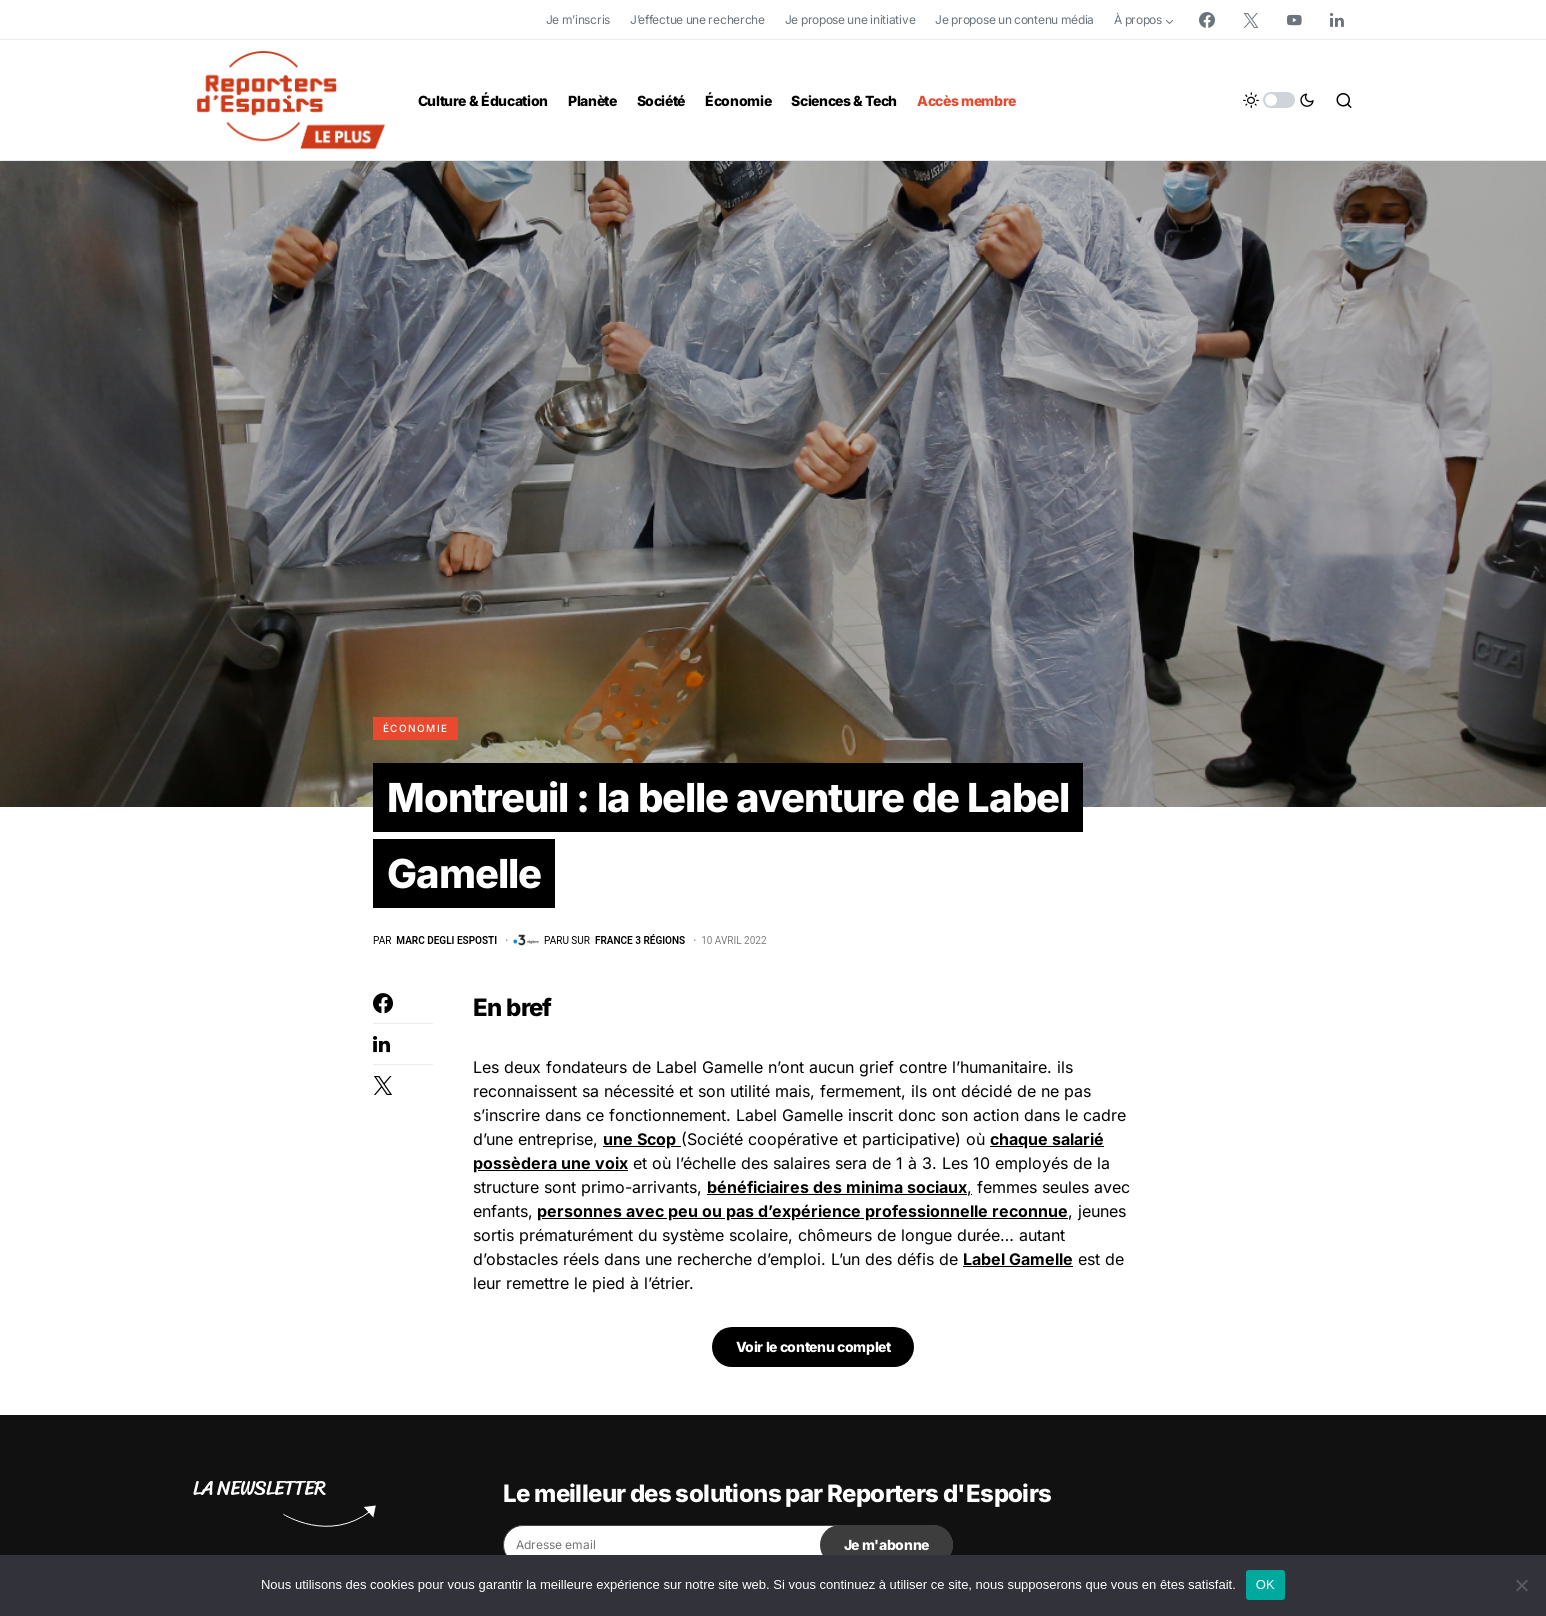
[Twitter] (1251, 20)
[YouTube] (1294, 20)
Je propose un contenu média (1014, 19)
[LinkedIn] (1337, 20)
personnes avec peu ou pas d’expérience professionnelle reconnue (802, 1212)
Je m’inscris (578, 19)
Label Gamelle (1018, 1260)
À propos (1138, 19)
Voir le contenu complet (813, 1347)
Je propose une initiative (850, 19)
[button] (1279, 100)
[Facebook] (1207, 20)
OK (1265, 1584)
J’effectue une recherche (697, 19)
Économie (415, 728)
